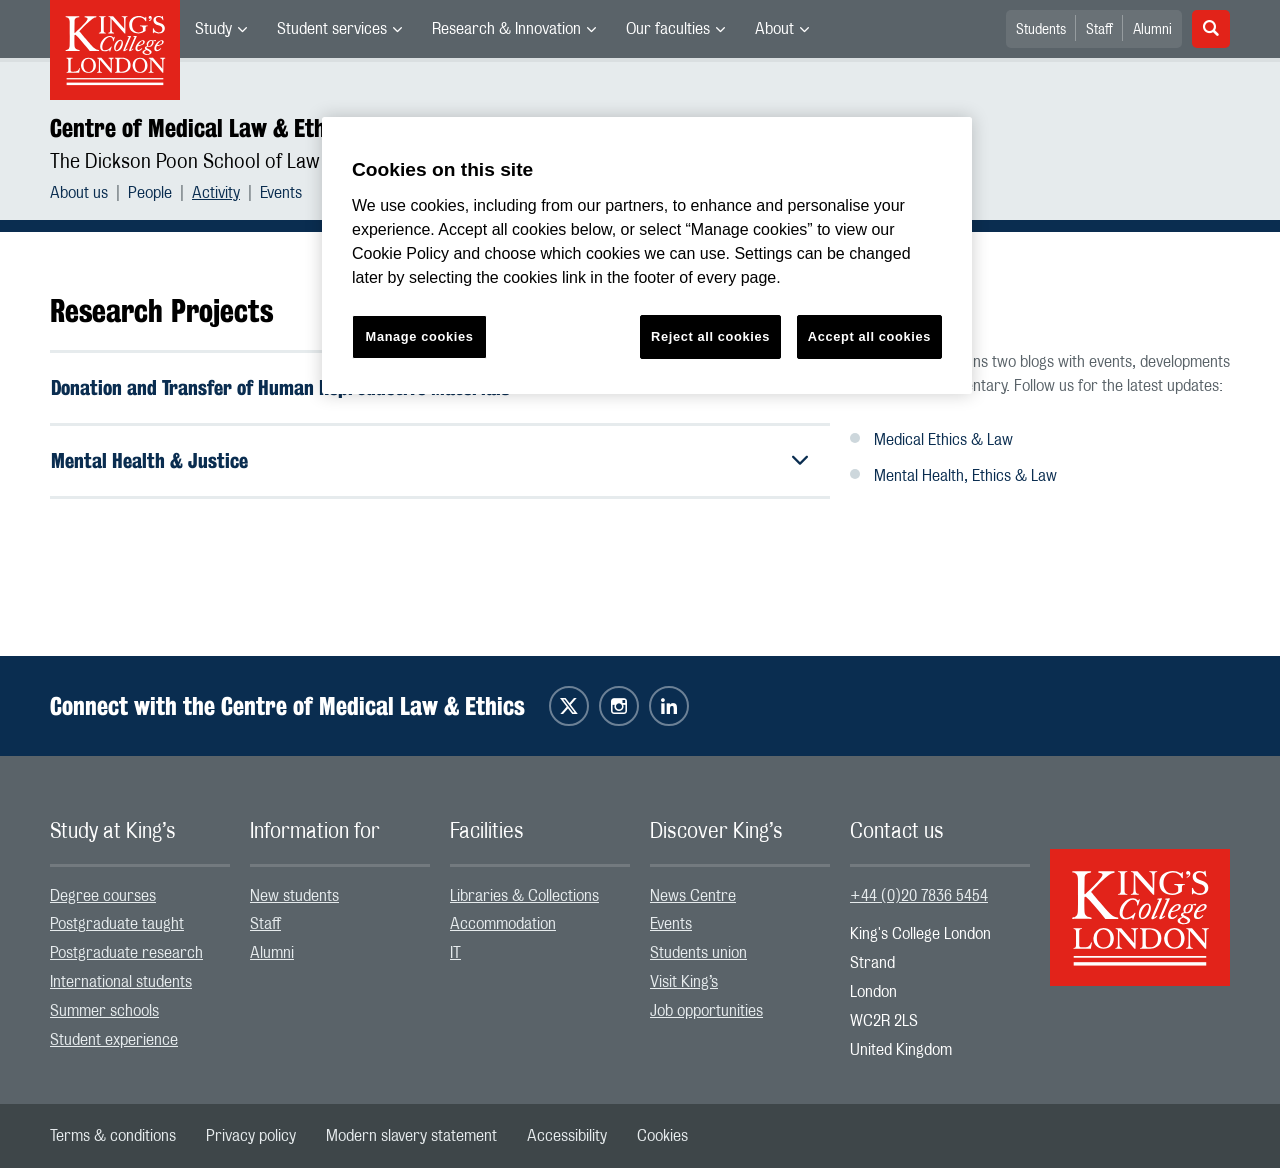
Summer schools (104, 1011)
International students (121, 982)
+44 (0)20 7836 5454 (919, 896)
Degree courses (103, 896)
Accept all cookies (869, 336)
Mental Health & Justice (149, 460)
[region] (647, 255)
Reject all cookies (710, 336)
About (774, 29)
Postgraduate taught (117, 924)
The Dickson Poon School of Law (185, 162)
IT (455, 953)
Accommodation (503, 924)
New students (294, 896)
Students (1041, 30)
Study (213, 29)
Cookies (662, 1136)
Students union (698, 953)
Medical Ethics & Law (943, 440)
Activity (216, 193)
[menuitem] (221, 29)
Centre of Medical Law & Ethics (202, 128)
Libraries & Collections (524, 896)
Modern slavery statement (411, 1136)
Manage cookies (420, 336)
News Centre (693, 896)
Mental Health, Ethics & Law (965, 476)
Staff (1099, 30)
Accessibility (567, 1136)
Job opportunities (706, 1011)
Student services (332, 29)
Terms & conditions (113, 1136)
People (150, 193)
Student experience (114, 1040)
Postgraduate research (126, 953)
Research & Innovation (506, 29)
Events (281, 193)
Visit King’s (684, 982)
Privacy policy (251, 1136)
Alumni (1152, 30)
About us (79, 193)
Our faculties (668, 29)
